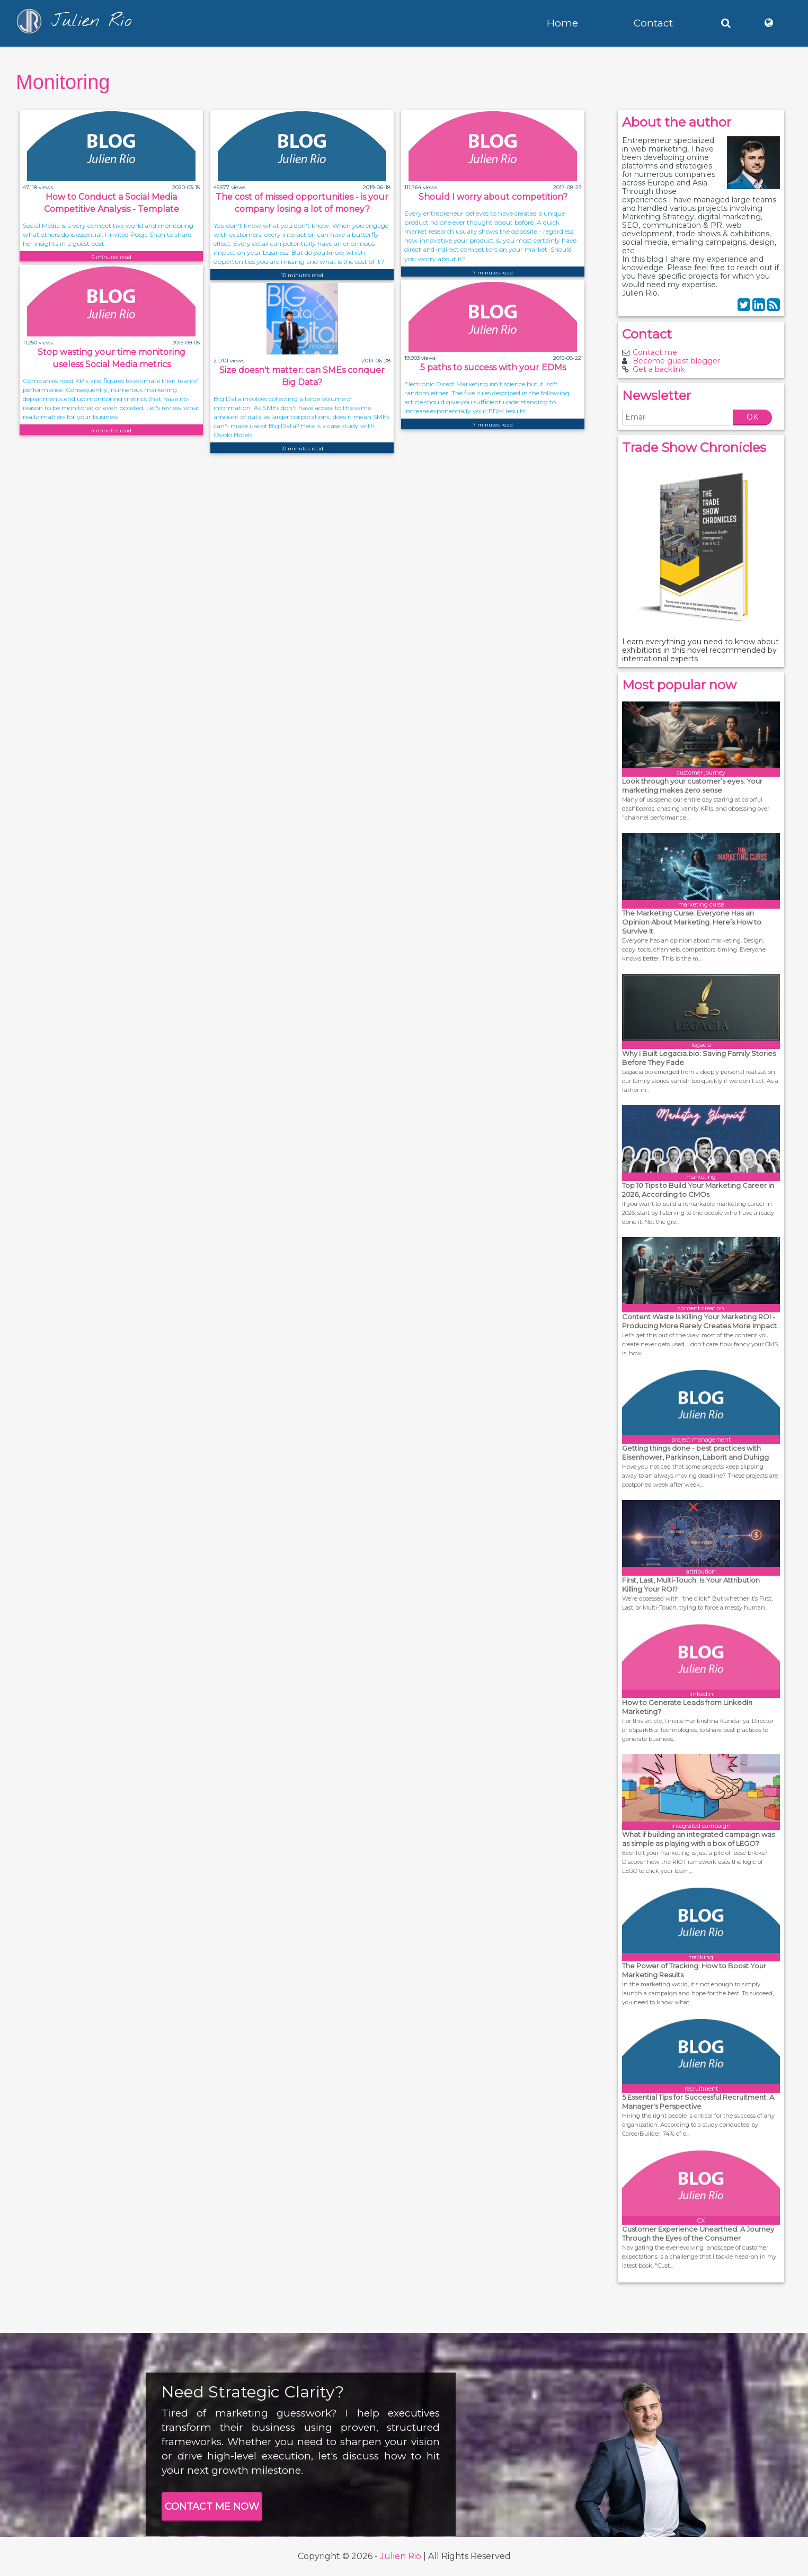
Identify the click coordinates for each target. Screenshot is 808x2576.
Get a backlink (659, 369)
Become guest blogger (676, 361)
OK (752, 417)
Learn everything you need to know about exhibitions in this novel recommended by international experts (700, 650)
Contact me (655, 352)
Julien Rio (400, 2556)
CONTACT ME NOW (212, 2506)
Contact (653, 23)
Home (562, 23)
